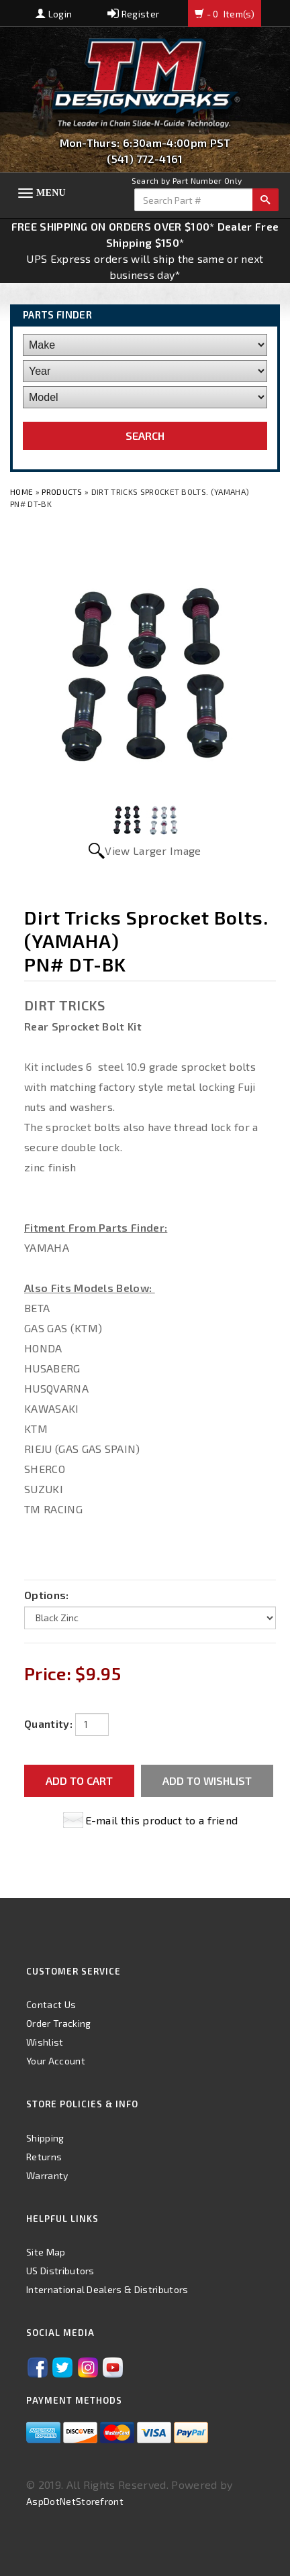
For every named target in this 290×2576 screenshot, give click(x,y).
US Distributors (60, 2270)
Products (62, 491)
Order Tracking (58, 2023)
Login (54, 13)
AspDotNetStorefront (75, 2501)
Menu (51, 193)
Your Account (55, 2060)
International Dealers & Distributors (107, 2289)
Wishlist (45, 2042)
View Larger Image (153, 850)
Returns (44, 2156)
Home (23, 491)
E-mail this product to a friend (161, 1820)
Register (133, 13)
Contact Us (51, 2004)
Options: (46, 1594)
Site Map (46, 2252)
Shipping (45, 2138)
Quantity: (48, 1723)
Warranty (47, 2175)
